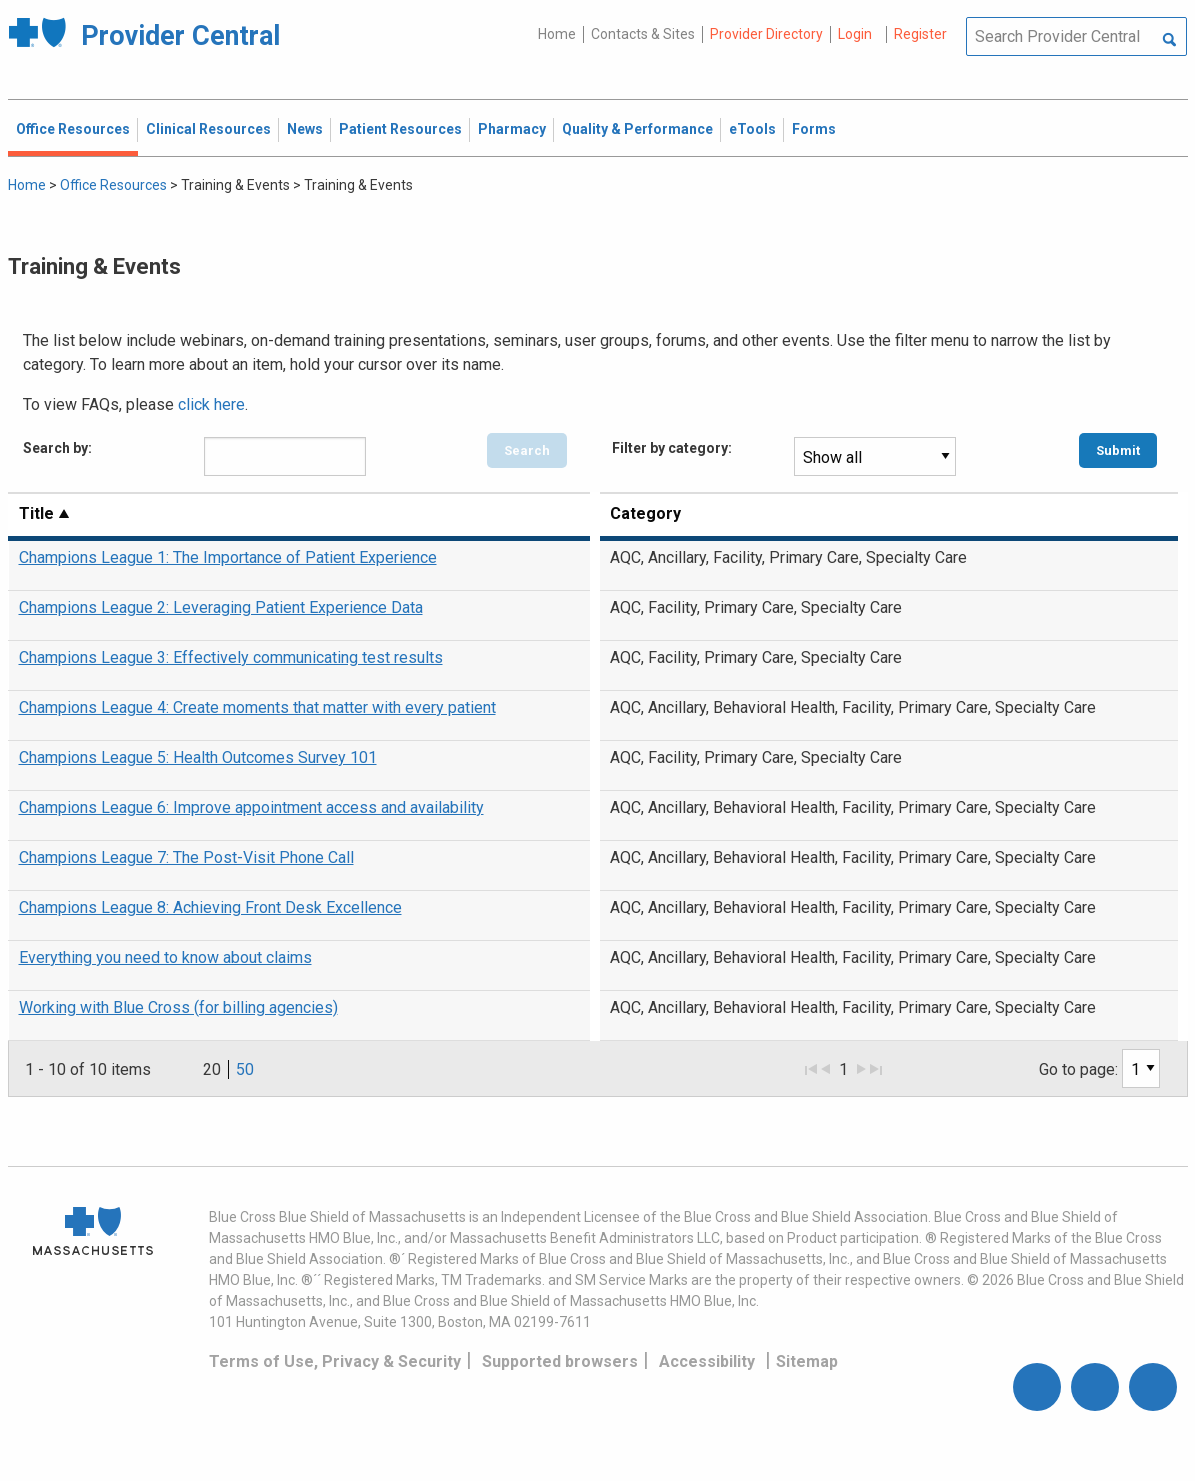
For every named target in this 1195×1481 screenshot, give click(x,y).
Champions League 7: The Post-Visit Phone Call (186, 857)
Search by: (57, 448)
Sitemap (807, 1361)
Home (557, 34)
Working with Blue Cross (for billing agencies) (178, 1007)
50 (245, 1069)
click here (211, 404)
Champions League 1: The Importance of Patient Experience (228, 557)
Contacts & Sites (643, 34)
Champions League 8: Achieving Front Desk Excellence (210, 907)
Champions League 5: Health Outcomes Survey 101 (198, 757)
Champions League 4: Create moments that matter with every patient (257, 707)
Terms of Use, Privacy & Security (335, 1361)
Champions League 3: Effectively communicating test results (231, 657)
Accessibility (707, 1361)
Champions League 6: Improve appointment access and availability (251, 807)
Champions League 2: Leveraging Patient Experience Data (221, 607)
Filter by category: (672, 448)
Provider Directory (766, 34)
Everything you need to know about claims (165, 957)
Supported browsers (560, 1361)
